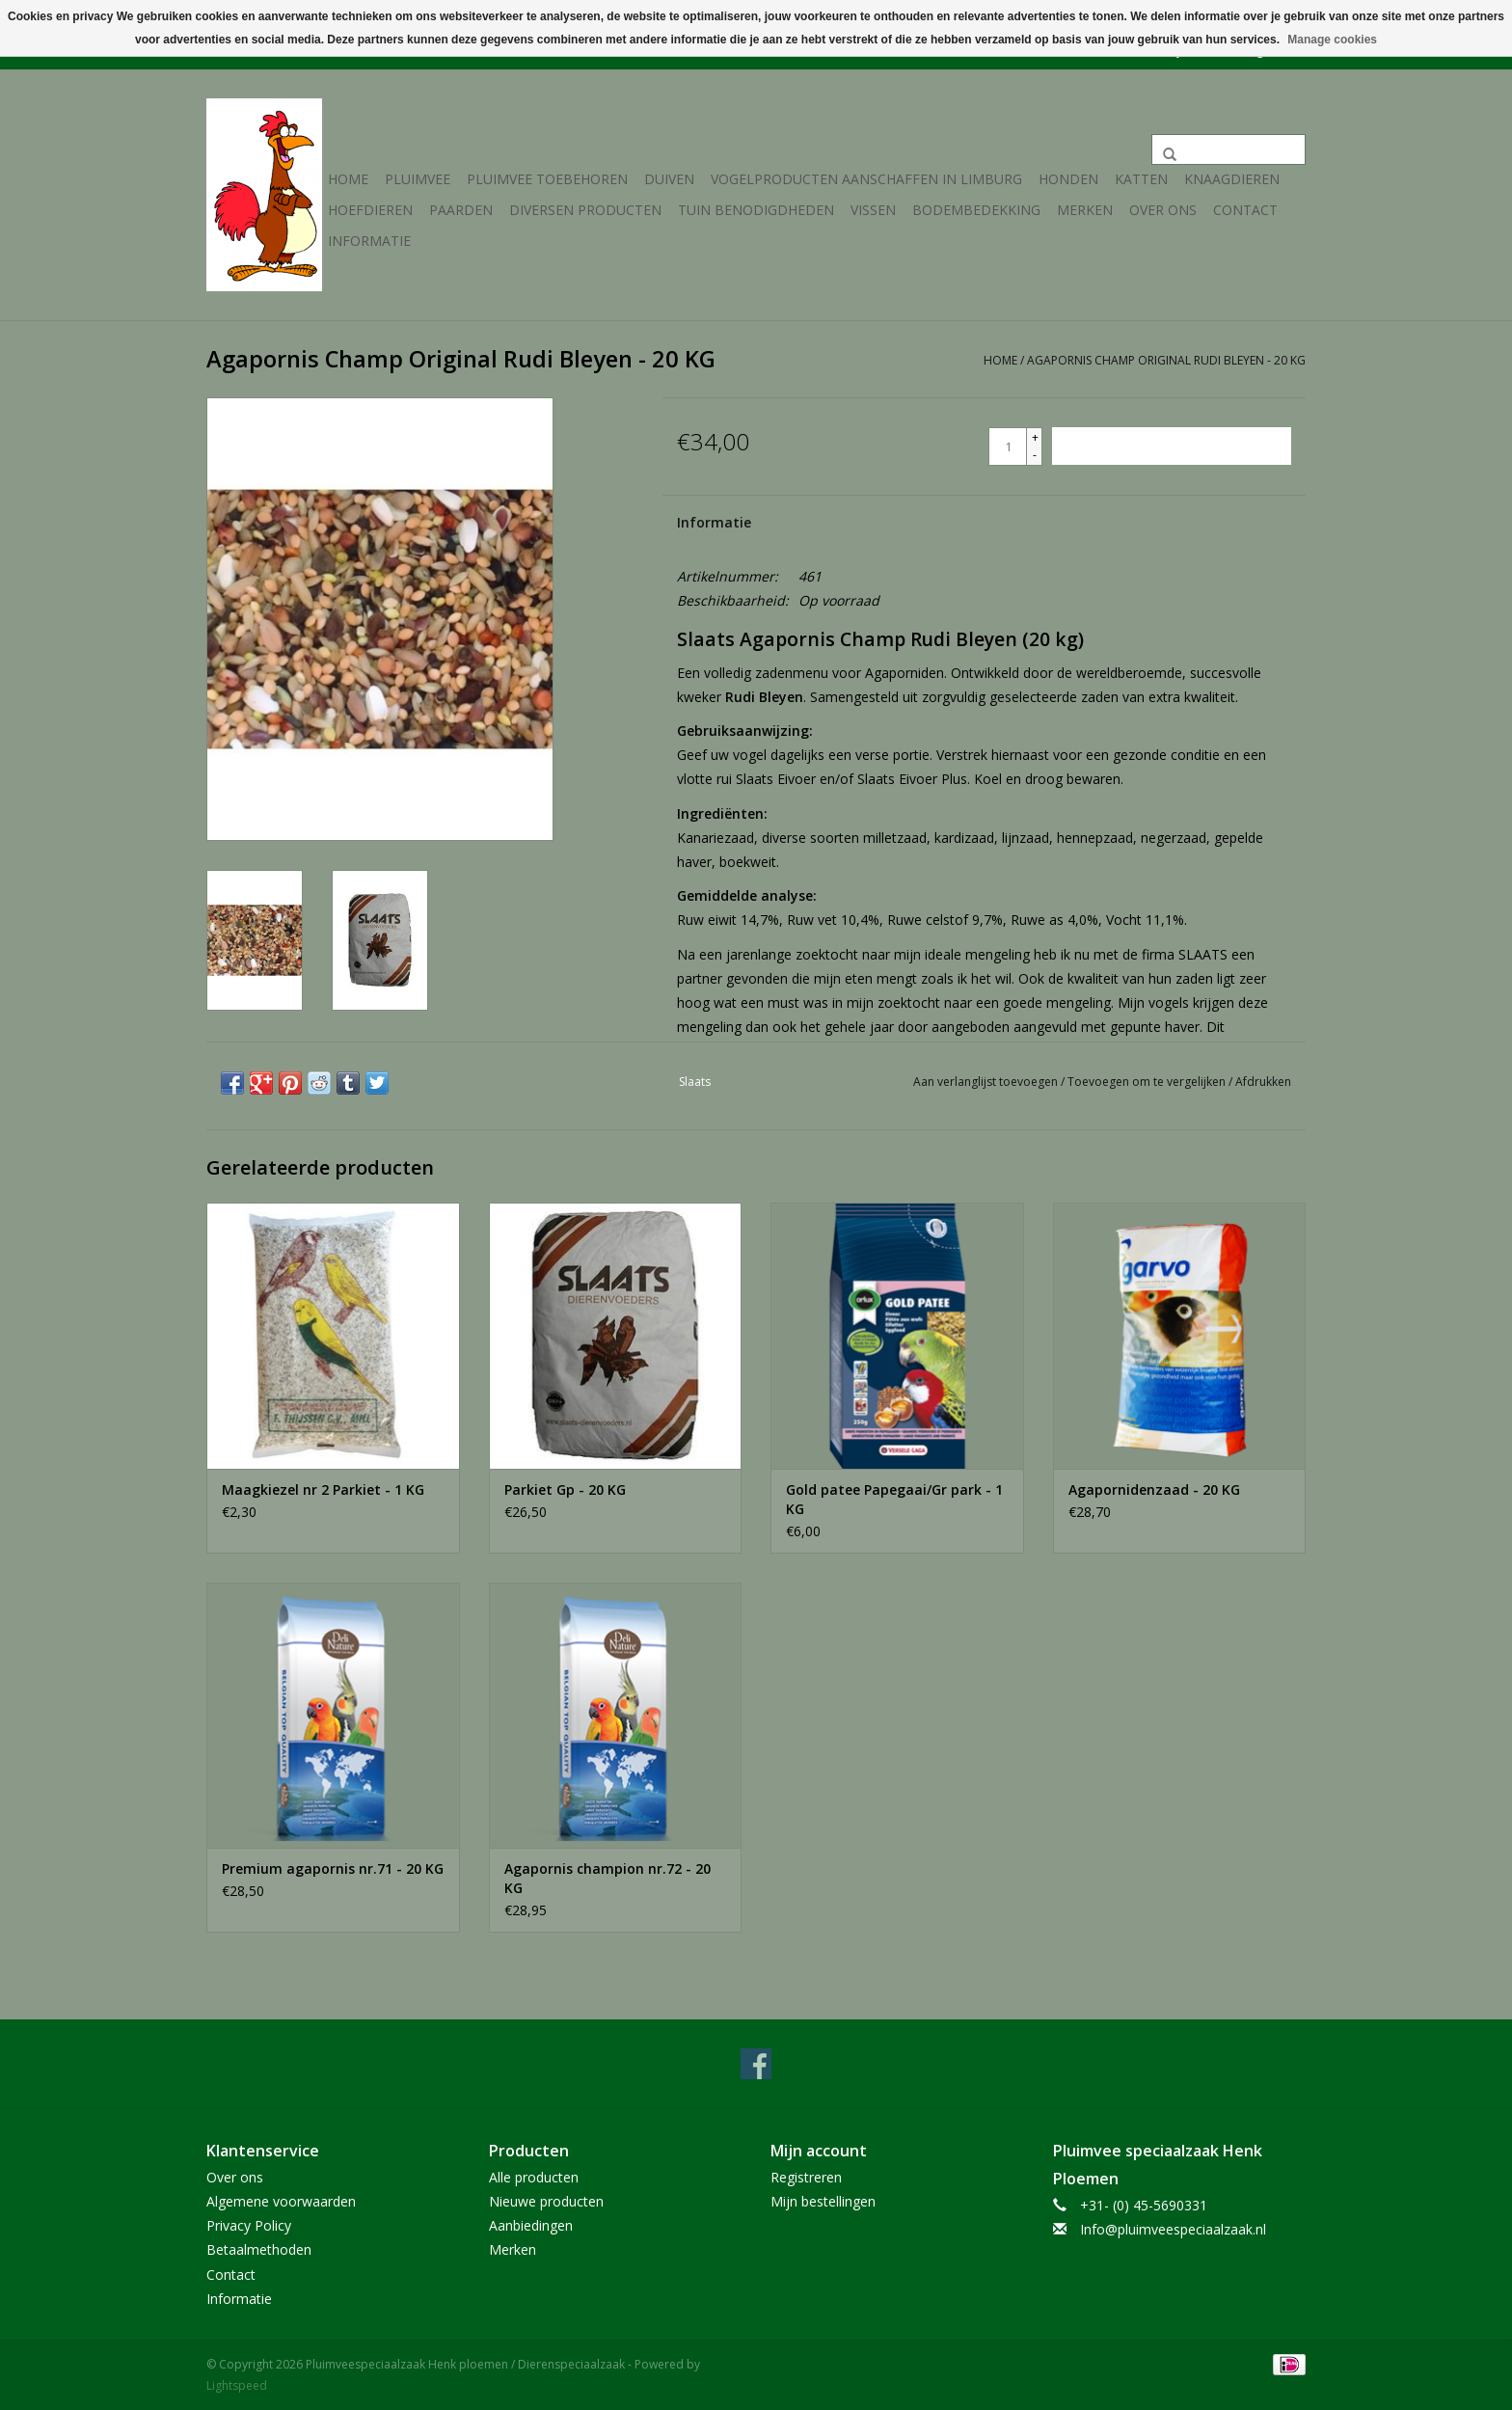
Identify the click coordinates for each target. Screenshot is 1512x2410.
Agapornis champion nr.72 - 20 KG (607, 1878)
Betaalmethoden (258, 2249)
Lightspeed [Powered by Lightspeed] (236, 2385)
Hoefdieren (370, 210)
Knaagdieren (1232, 179)
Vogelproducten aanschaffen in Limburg (866, 179)
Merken (1085, 210)
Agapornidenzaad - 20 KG (1154, 1489)
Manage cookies (1332, 39)
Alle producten (534, 2177)
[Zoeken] (1228, 149)
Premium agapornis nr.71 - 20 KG (333, 1868)
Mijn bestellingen (823, 2201)
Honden (1068, 179)
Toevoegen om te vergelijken (1147, 1081)
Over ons (1163, 210)
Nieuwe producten (546, 2201)
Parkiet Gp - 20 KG (565, 1489)
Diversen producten (585, 210)
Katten (1141, 179)
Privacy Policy (248, 2225)
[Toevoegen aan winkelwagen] (1171, 446)
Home (348, 179)
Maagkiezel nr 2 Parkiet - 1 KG (323, 1489)
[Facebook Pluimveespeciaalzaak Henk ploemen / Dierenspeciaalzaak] (756, 2063)
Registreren (806, 2177)
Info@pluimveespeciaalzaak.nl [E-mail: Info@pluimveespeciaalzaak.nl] (1173, 2229)
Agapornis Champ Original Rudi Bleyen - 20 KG (1166, 360)
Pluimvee (417, 179)
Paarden (461, 210)
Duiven (669, 179)
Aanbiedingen (531, 2225)
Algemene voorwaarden (281, 2201)
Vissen (873, 210)
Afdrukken (1263, 1081)
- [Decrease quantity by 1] (1035, 455)
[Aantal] (1007, 446)
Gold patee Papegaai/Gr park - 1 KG (894, 1499)
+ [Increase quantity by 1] (1035, 437)
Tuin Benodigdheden (756, 210)
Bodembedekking (976, 210)
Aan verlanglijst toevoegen (987, 1081)
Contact (1245, 210)
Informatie (369, 240)
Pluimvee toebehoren (547, 179)
